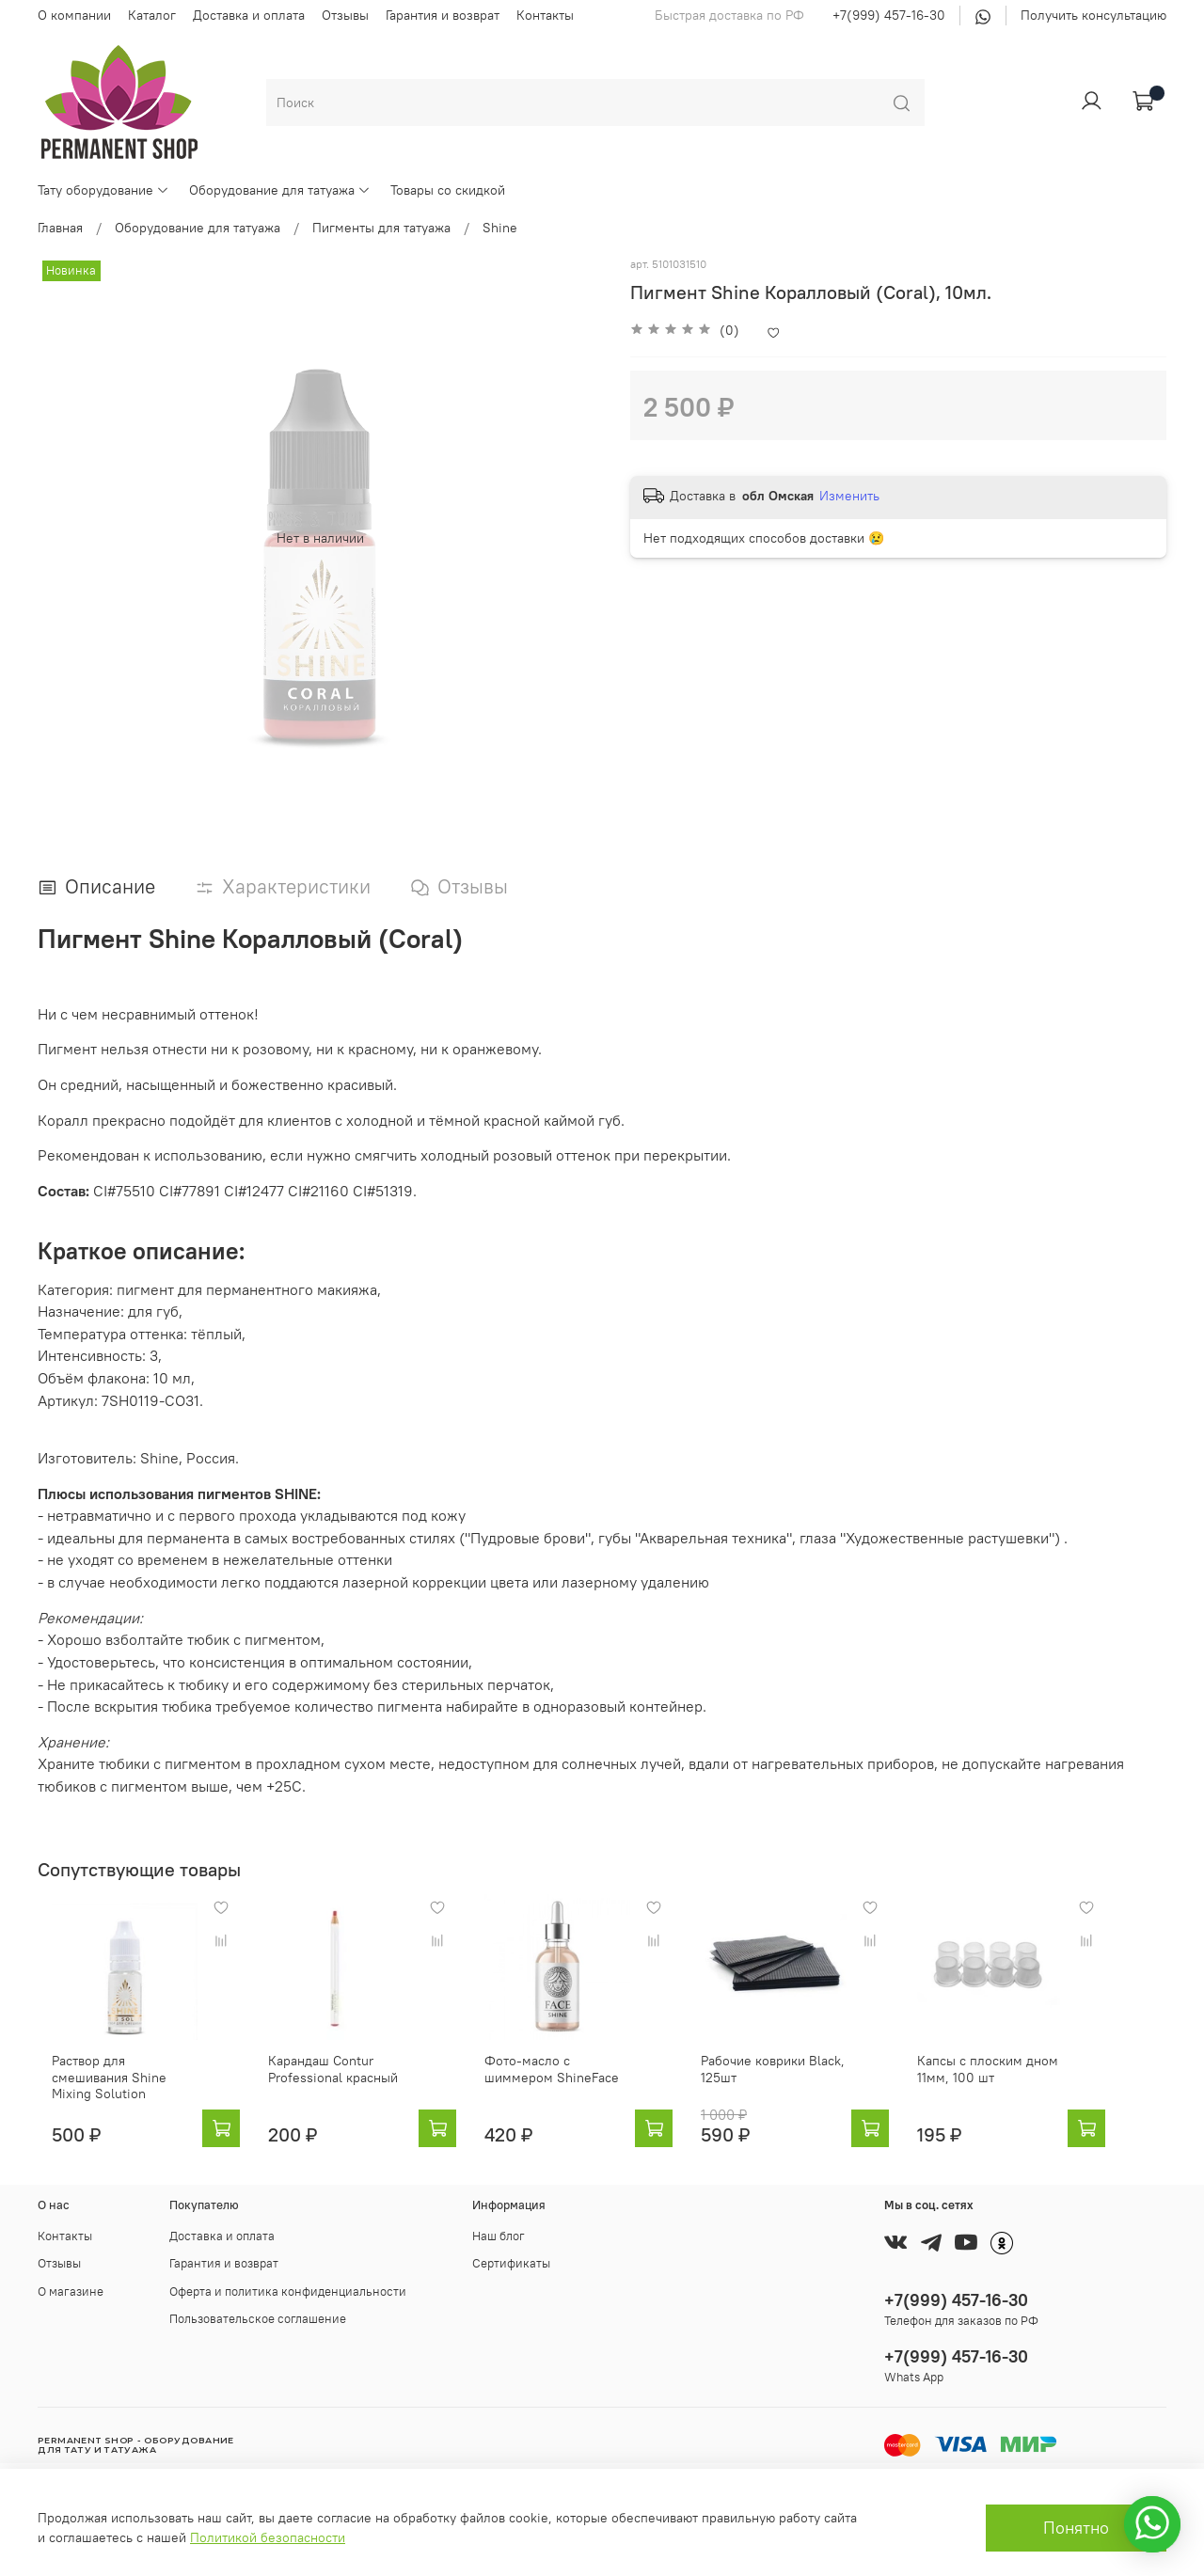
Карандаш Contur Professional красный (334, 2084)
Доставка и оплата (249, 15)
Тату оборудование (103, 190)
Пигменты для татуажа (381, 227)
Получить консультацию (1093, 15)
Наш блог (498, 2236)
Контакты (545, 15)
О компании (74, 15)
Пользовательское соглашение (257, 2319)
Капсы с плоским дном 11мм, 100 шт (1033, 2084)
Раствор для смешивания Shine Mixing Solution (114, 2084)
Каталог (152, 15)
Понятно (1076, 2528)
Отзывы (345, 15)
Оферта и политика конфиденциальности (287, 2291)
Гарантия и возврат (442, 15)
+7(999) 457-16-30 (888, 15)
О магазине (70, 2291)
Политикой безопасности (267, 2537)
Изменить (849, 495)
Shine (500, 227)
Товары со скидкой (447, 190)
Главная (60, 227)
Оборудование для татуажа (280, 190)
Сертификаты (511, 2264)
